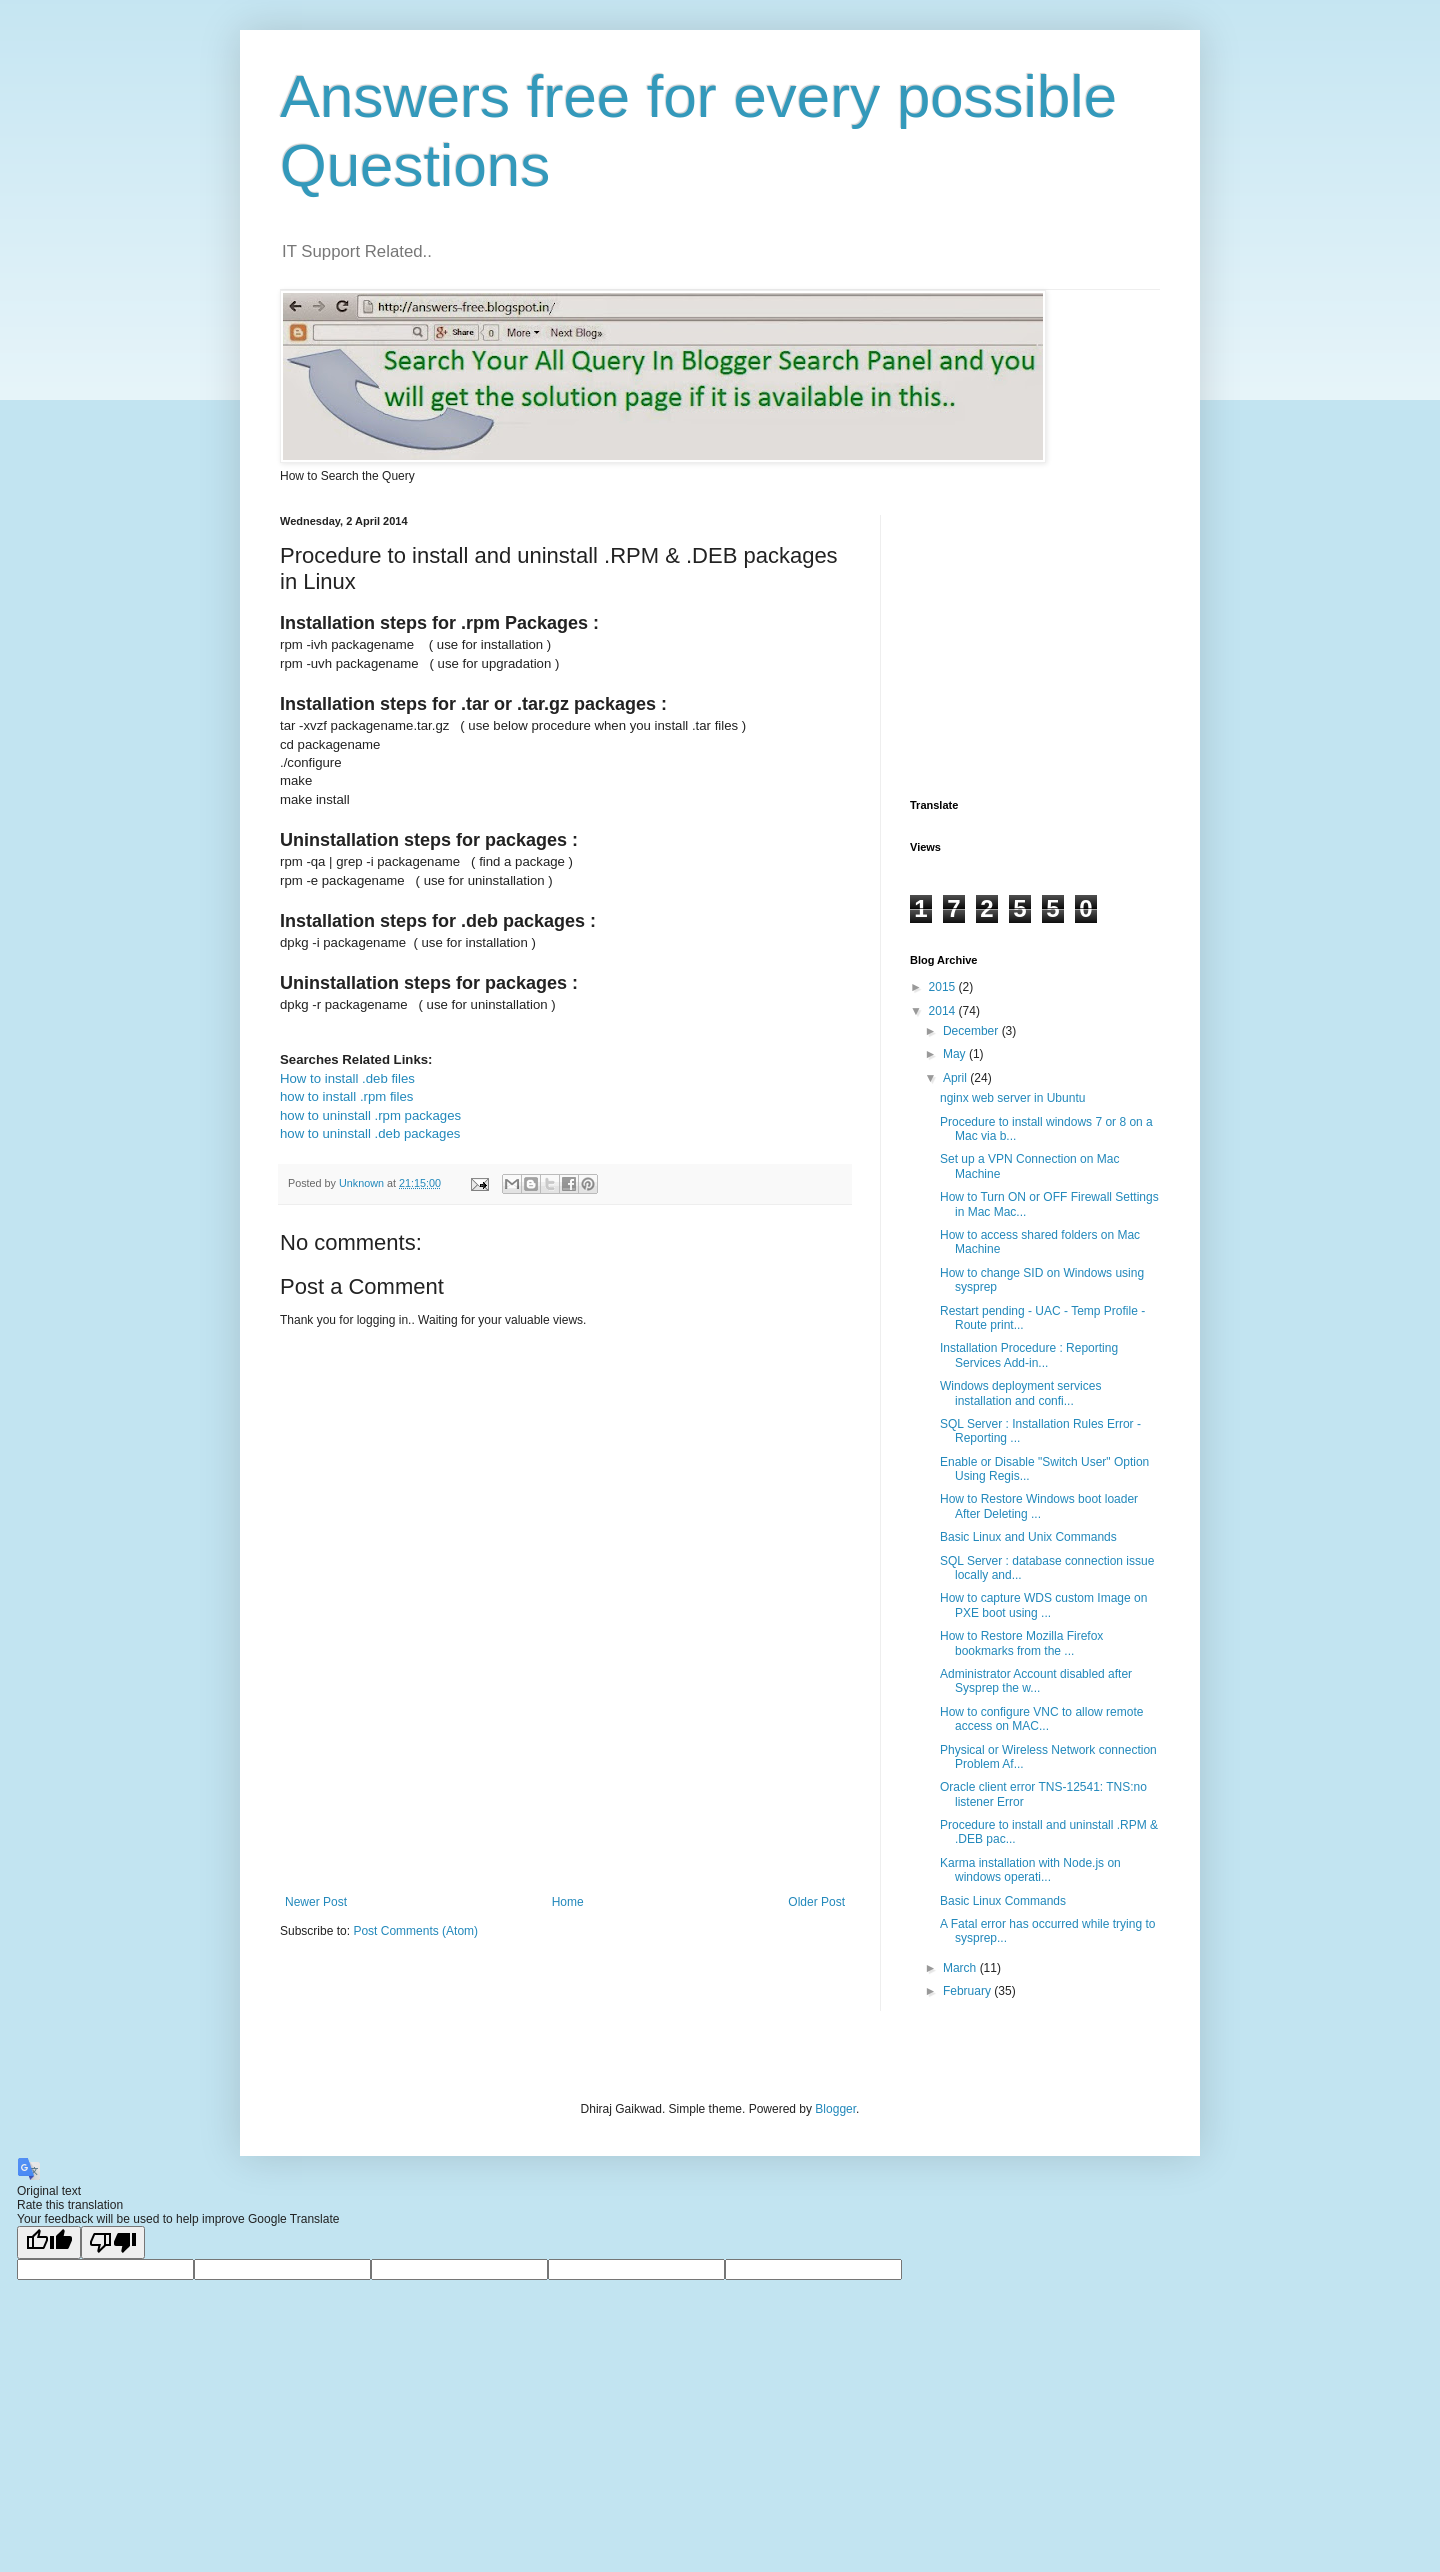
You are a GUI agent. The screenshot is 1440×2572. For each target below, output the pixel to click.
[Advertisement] (644, 1825)
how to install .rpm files (346, 1096)
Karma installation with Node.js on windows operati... (1030, 1870)
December (972, 1031)
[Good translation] (49, 2242)
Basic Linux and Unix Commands (1028, 1537)
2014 (944, 1011)
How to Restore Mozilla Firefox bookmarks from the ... (1021, 1643)
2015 (944, 987)
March (961, 1968)
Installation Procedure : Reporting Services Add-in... (1029, 1355)
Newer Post (316, 1902)
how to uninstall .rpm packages (370, 1115)
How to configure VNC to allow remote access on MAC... (1041, 1719)
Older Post (816, 1902)
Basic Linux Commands (1003, 1901)
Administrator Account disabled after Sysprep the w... (1036, 1681)
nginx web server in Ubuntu (1012, 1098)
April (956, 1078)
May (956, 1054)
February (968, 1991)
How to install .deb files (347, 1078)
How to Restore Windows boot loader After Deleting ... (1039, 1506)
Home (568, 1902)
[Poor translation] (113, 2242)
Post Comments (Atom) (415, 1931)
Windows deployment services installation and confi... (1020, 1393)
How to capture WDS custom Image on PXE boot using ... (1043, 1605)
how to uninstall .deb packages (370, 1133)
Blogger (835, 2109)
